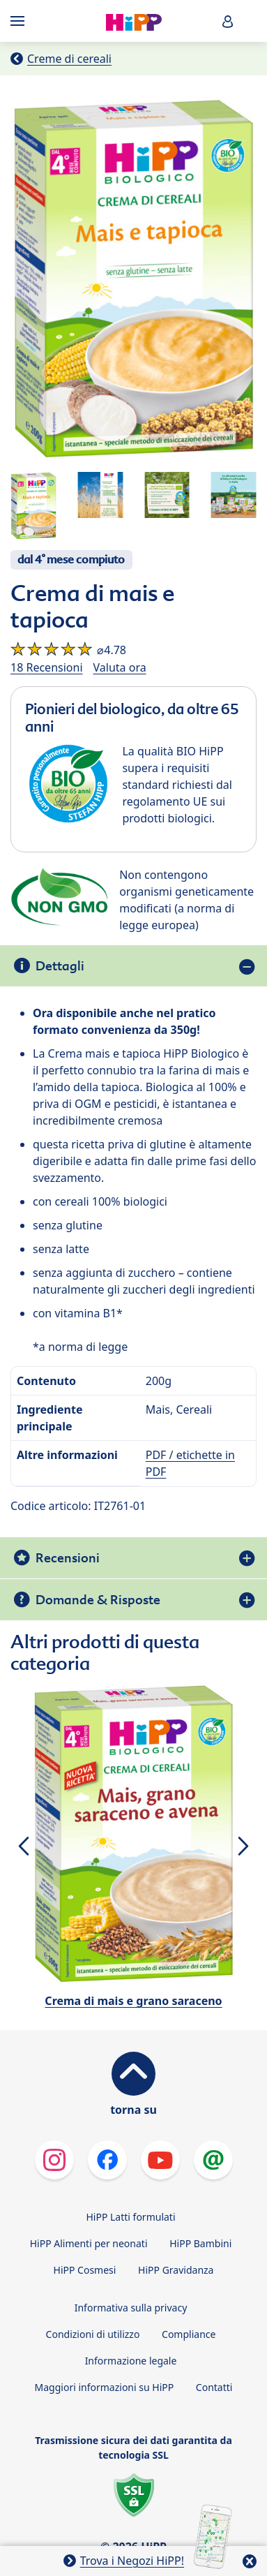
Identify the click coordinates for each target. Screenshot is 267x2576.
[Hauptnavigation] (20, 21)
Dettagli (60, 966)
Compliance (188, 2334)
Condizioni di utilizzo (93, 2334)
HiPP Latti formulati (130, 2216)
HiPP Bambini (200, 2243)
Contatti (214, 2387)
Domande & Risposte (98, 1600)
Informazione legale (131, 2360)
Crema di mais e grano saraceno (133, 2000)
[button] (228, 21)
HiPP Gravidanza (175, 2270)
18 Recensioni (46, 667)
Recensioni (68, 1558)
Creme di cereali (69, 58)
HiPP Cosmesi (85, 2270)
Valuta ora (119, 667)
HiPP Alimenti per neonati (89, 2243)
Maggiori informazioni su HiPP (104, 2387)
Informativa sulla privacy (131, 2307)
